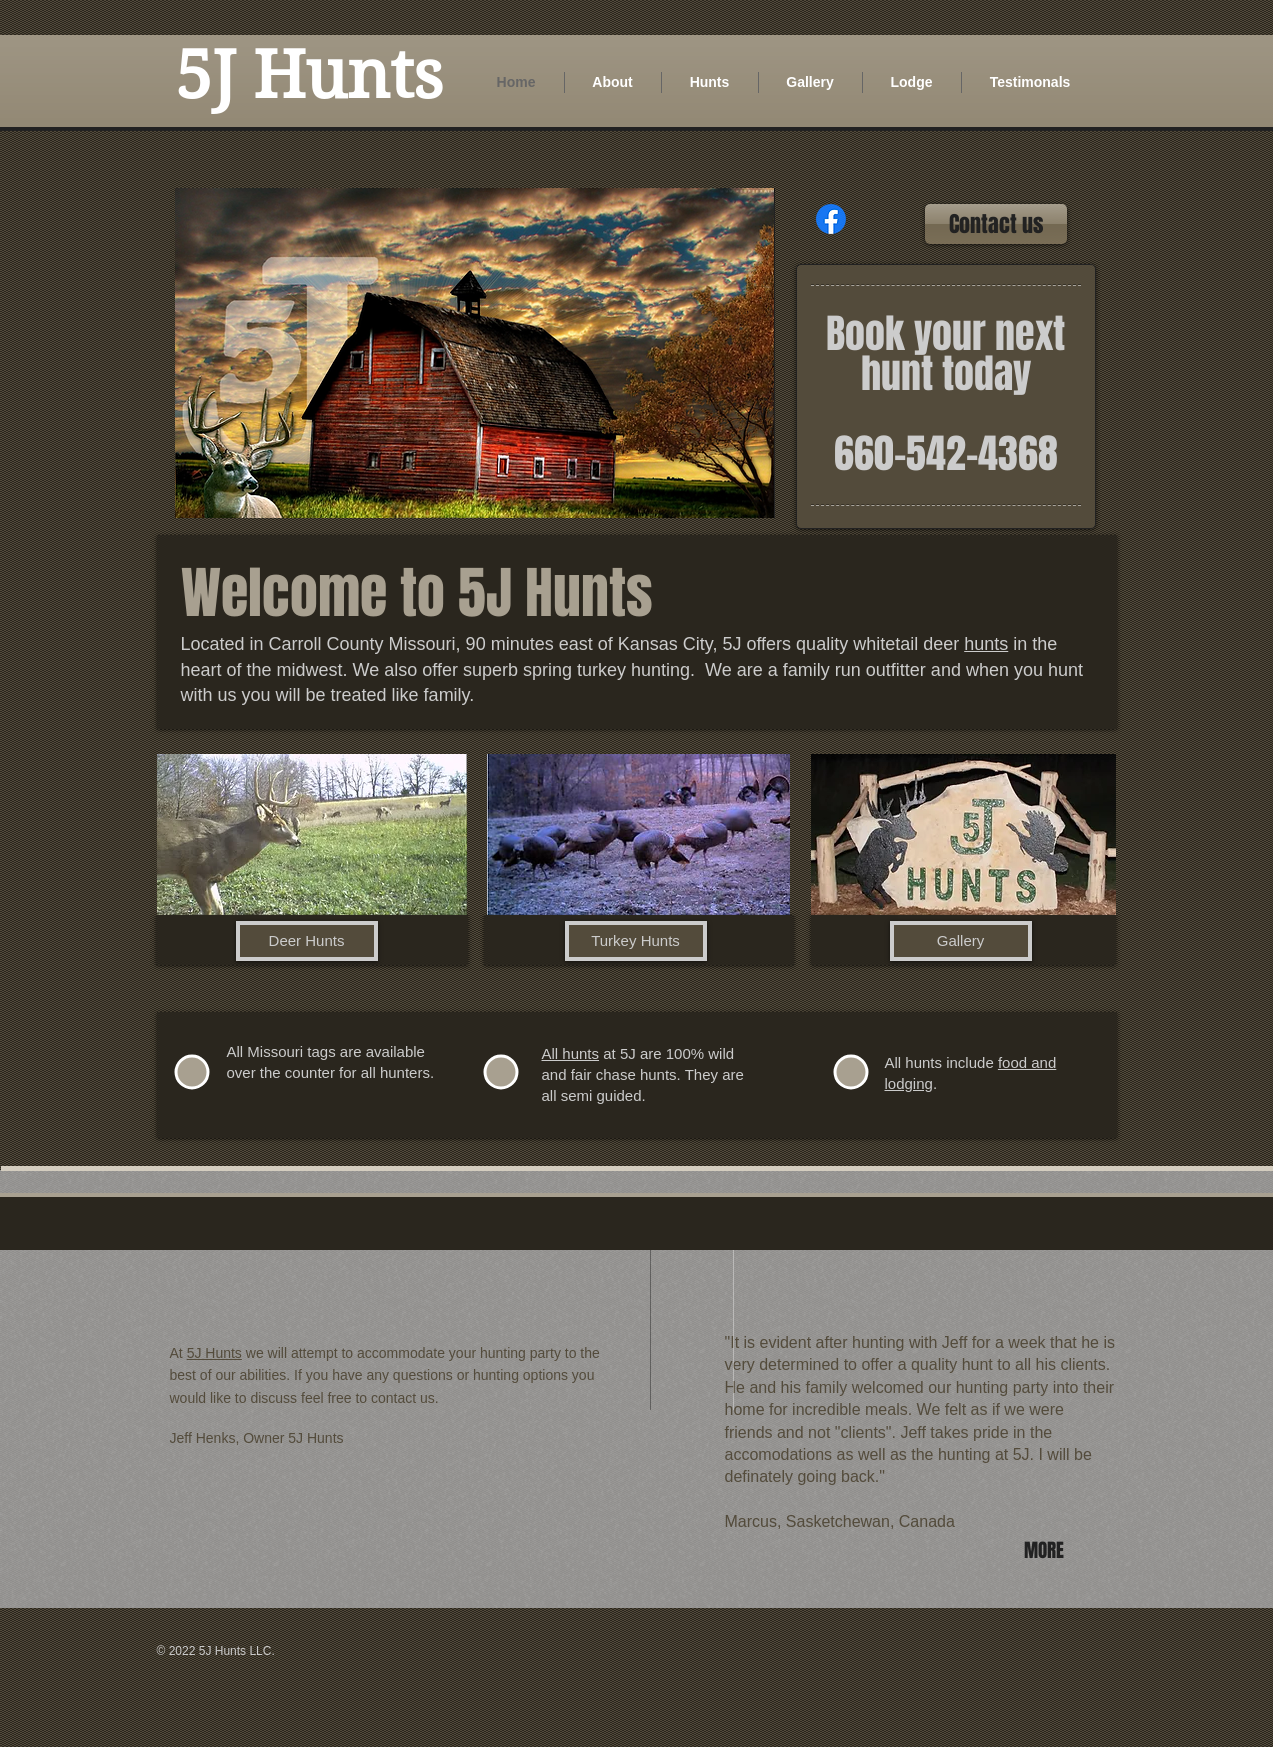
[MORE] (1047, 1550)
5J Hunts (214, 1353)
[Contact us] (996, 224)
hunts (986, 644)
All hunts (571, 1053)
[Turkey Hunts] (636, 941)
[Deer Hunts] (307, 941)
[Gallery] (961, 941)
